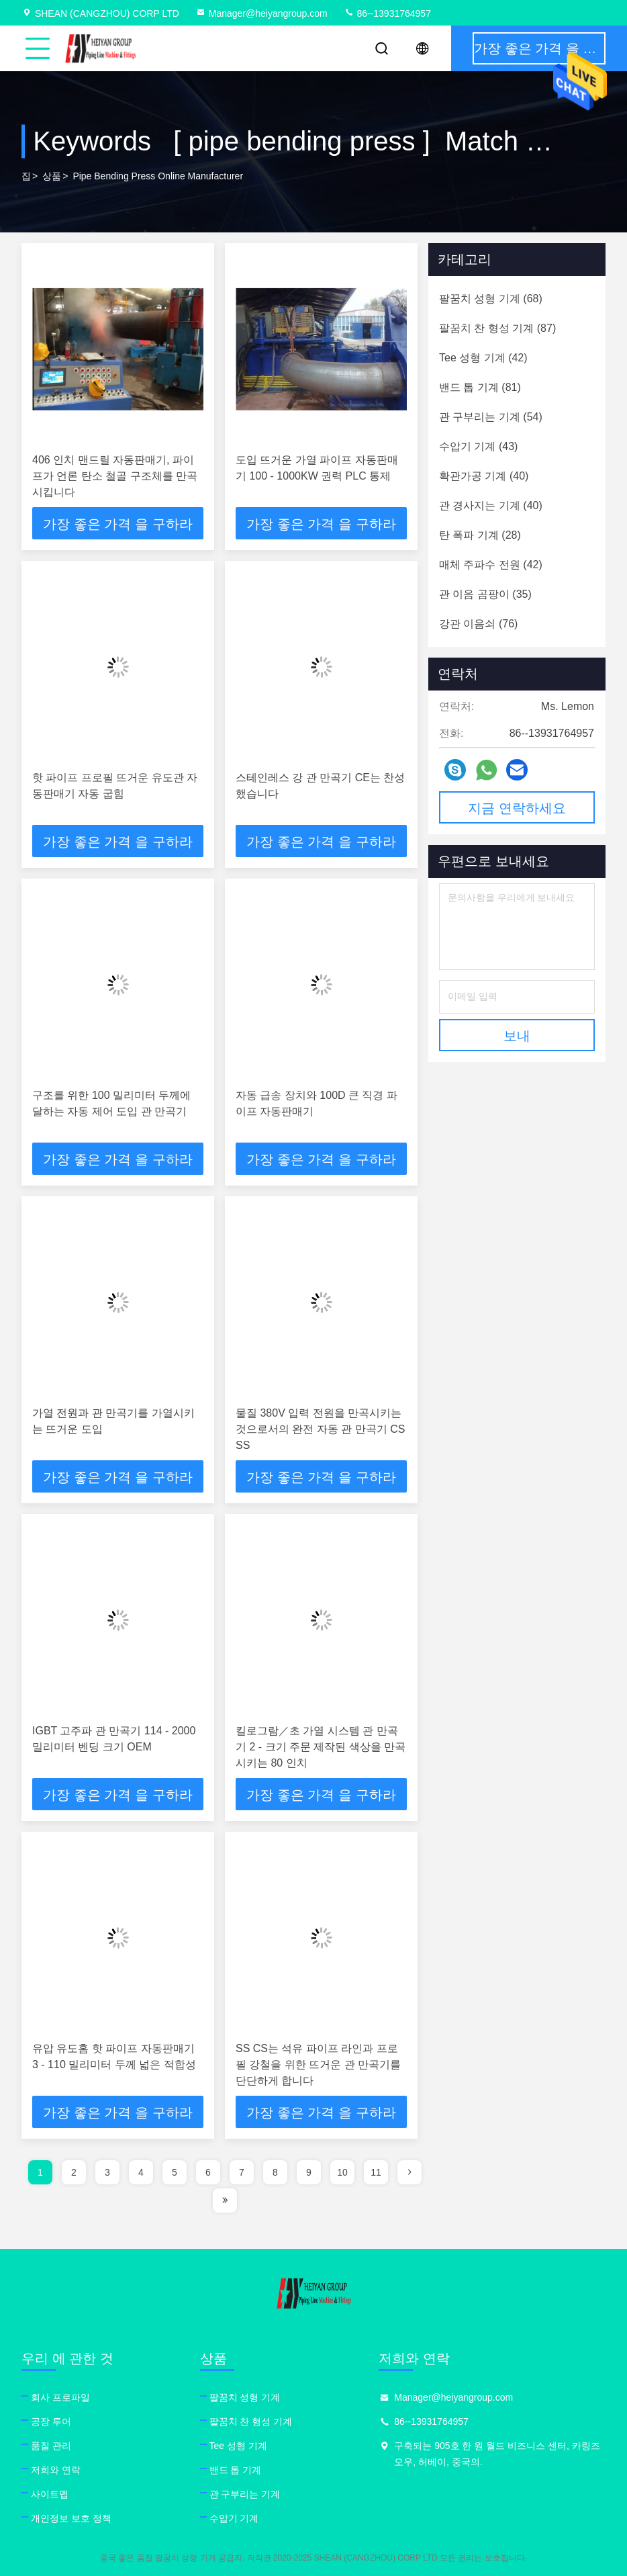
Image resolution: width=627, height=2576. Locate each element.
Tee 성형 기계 (238, 2445)
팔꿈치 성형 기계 (245, 2397)
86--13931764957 (387, 13)
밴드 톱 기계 (235, 2469)
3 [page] (107, 2172)
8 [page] (275, 2172)
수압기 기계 (234, 2518)
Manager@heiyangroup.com (261, 13)
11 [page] (376, 2172)
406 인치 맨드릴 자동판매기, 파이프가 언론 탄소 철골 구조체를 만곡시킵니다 (114, 476)
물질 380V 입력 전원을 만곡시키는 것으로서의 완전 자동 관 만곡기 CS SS (320, 1429)
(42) (483, 357)
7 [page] (241, 2172)
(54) (490, 417)
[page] (409, 2172)
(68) (490, 298)
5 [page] (174, 2172)
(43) (478, 446)
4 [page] (141, 2172)
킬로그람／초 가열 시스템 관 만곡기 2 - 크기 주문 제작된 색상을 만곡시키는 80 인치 (320, 1747)
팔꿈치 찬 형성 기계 (251, 2421)
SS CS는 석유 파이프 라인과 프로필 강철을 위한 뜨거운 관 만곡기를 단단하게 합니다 (318, 2064)
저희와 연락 (56, 2469)
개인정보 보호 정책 (71, 2518)
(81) (480, 387)
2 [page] (74, 2172)
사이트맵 (49, 2494)
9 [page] (308, 2172)
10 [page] (342, 2172)
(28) (480, 535)
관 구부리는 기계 (245, 2494)
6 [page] (208, 2172)
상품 (51, 176)
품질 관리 (51, 2445)
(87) (497, 328)
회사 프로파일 (60, 2397)
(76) (478, 623)
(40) (483, 476)
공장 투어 (51, 2421)
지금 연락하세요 (517, 808)
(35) (485, 594)
